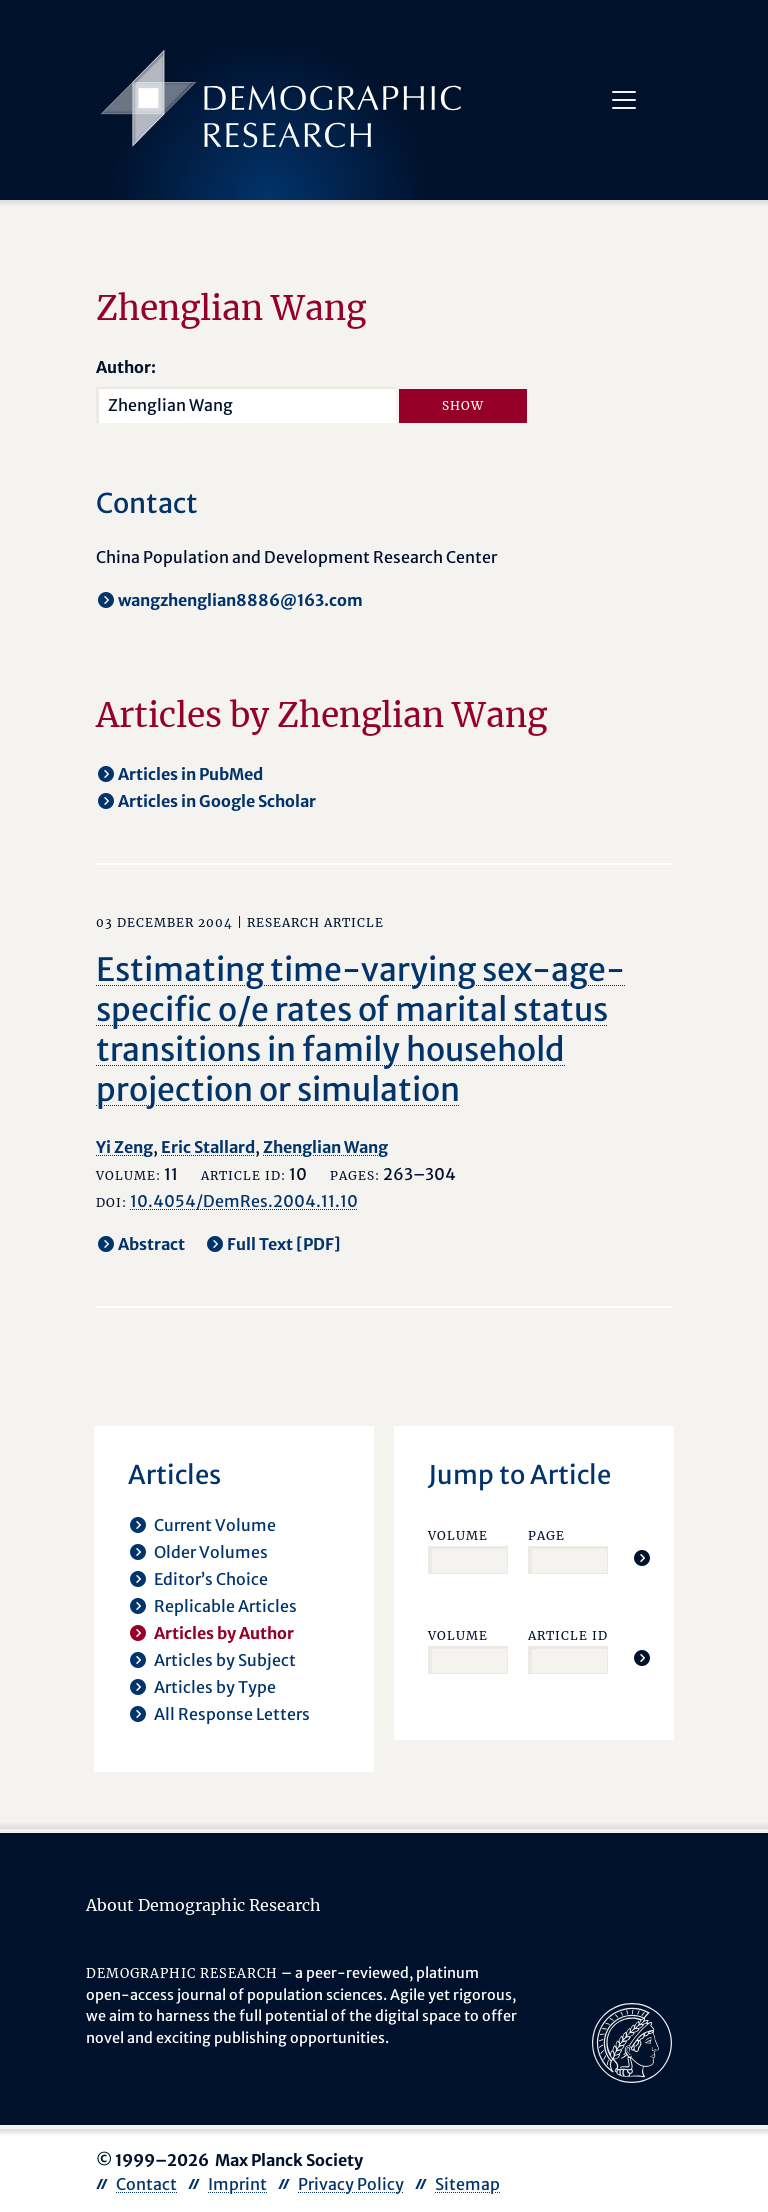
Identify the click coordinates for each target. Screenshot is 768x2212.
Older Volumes (211, 1552)
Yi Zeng (124, 1147)
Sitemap (467, 2184)
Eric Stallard (208, 1147)
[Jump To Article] (642, 1558)
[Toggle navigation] (624, 100)
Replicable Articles (225, 1606)
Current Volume (215, 1525)
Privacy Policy (351, 2184)
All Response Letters (232, 1714)
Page (546, 1535)
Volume (458, 1535)
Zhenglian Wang (325, 1147)
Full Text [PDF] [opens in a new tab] (284, 1244)
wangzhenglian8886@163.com (240, 600)
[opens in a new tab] (632, 2041)
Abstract (151, 1244)
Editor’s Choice (211, 1579)
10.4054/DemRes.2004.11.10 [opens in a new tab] (244, 1201)
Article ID (568, 1635)
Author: (126, 367)
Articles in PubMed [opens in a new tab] (190, 774)
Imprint (237, 2184)
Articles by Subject (225, 1660)
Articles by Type (215, 1687)
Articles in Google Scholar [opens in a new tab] (217, 801)
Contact (146, 2184)
